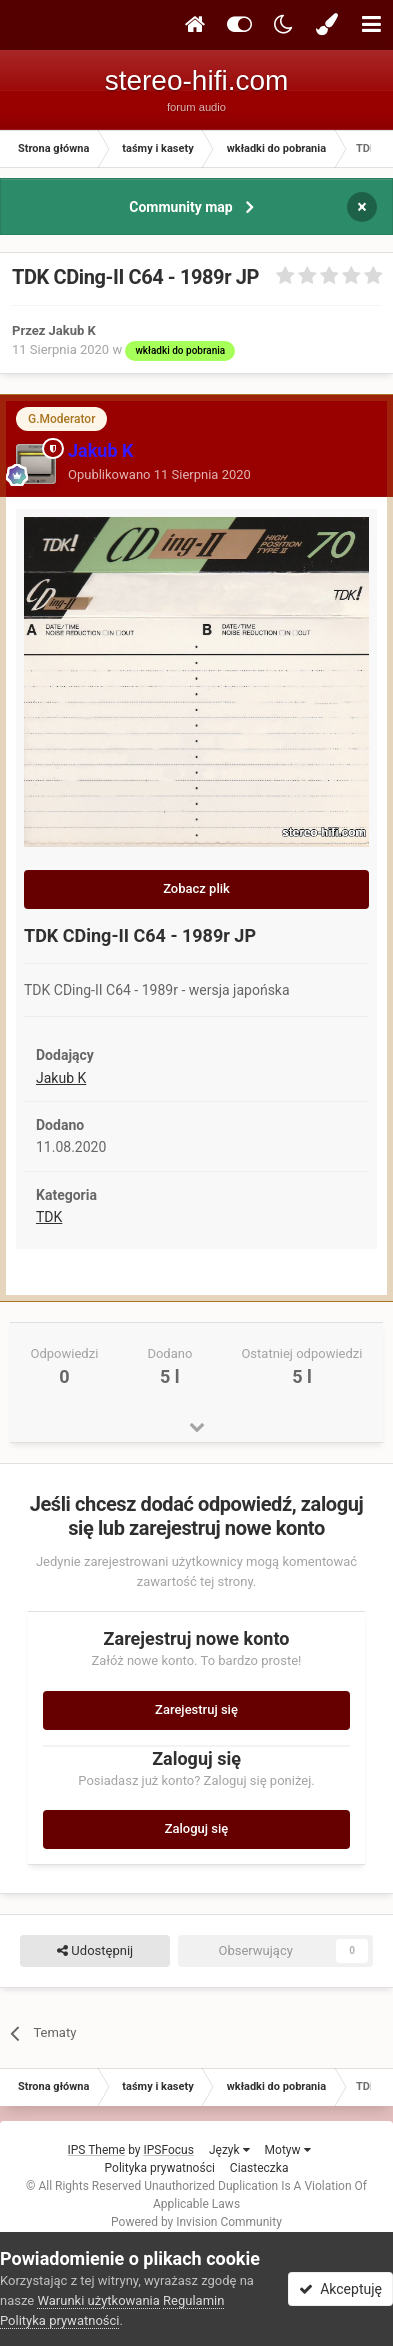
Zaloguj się (197, 1828)
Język (229, 2150)
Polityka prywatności (160, 2168)
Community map (180, 207)
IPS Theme (96, 2150)
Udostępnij (95, 1951)
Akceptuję (340, 2289)
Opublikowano (159, 474)
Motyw (288, 2150)
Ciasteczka (259, 2168)
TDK (49, 1217)
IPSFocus (169, 2150)
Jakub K (61, 1078)
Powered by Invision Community (196, 2222)
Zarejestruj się (196, 1709)
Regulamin (193, 2300)
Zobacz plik (196, 888)
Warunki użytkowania (98, 2300)
